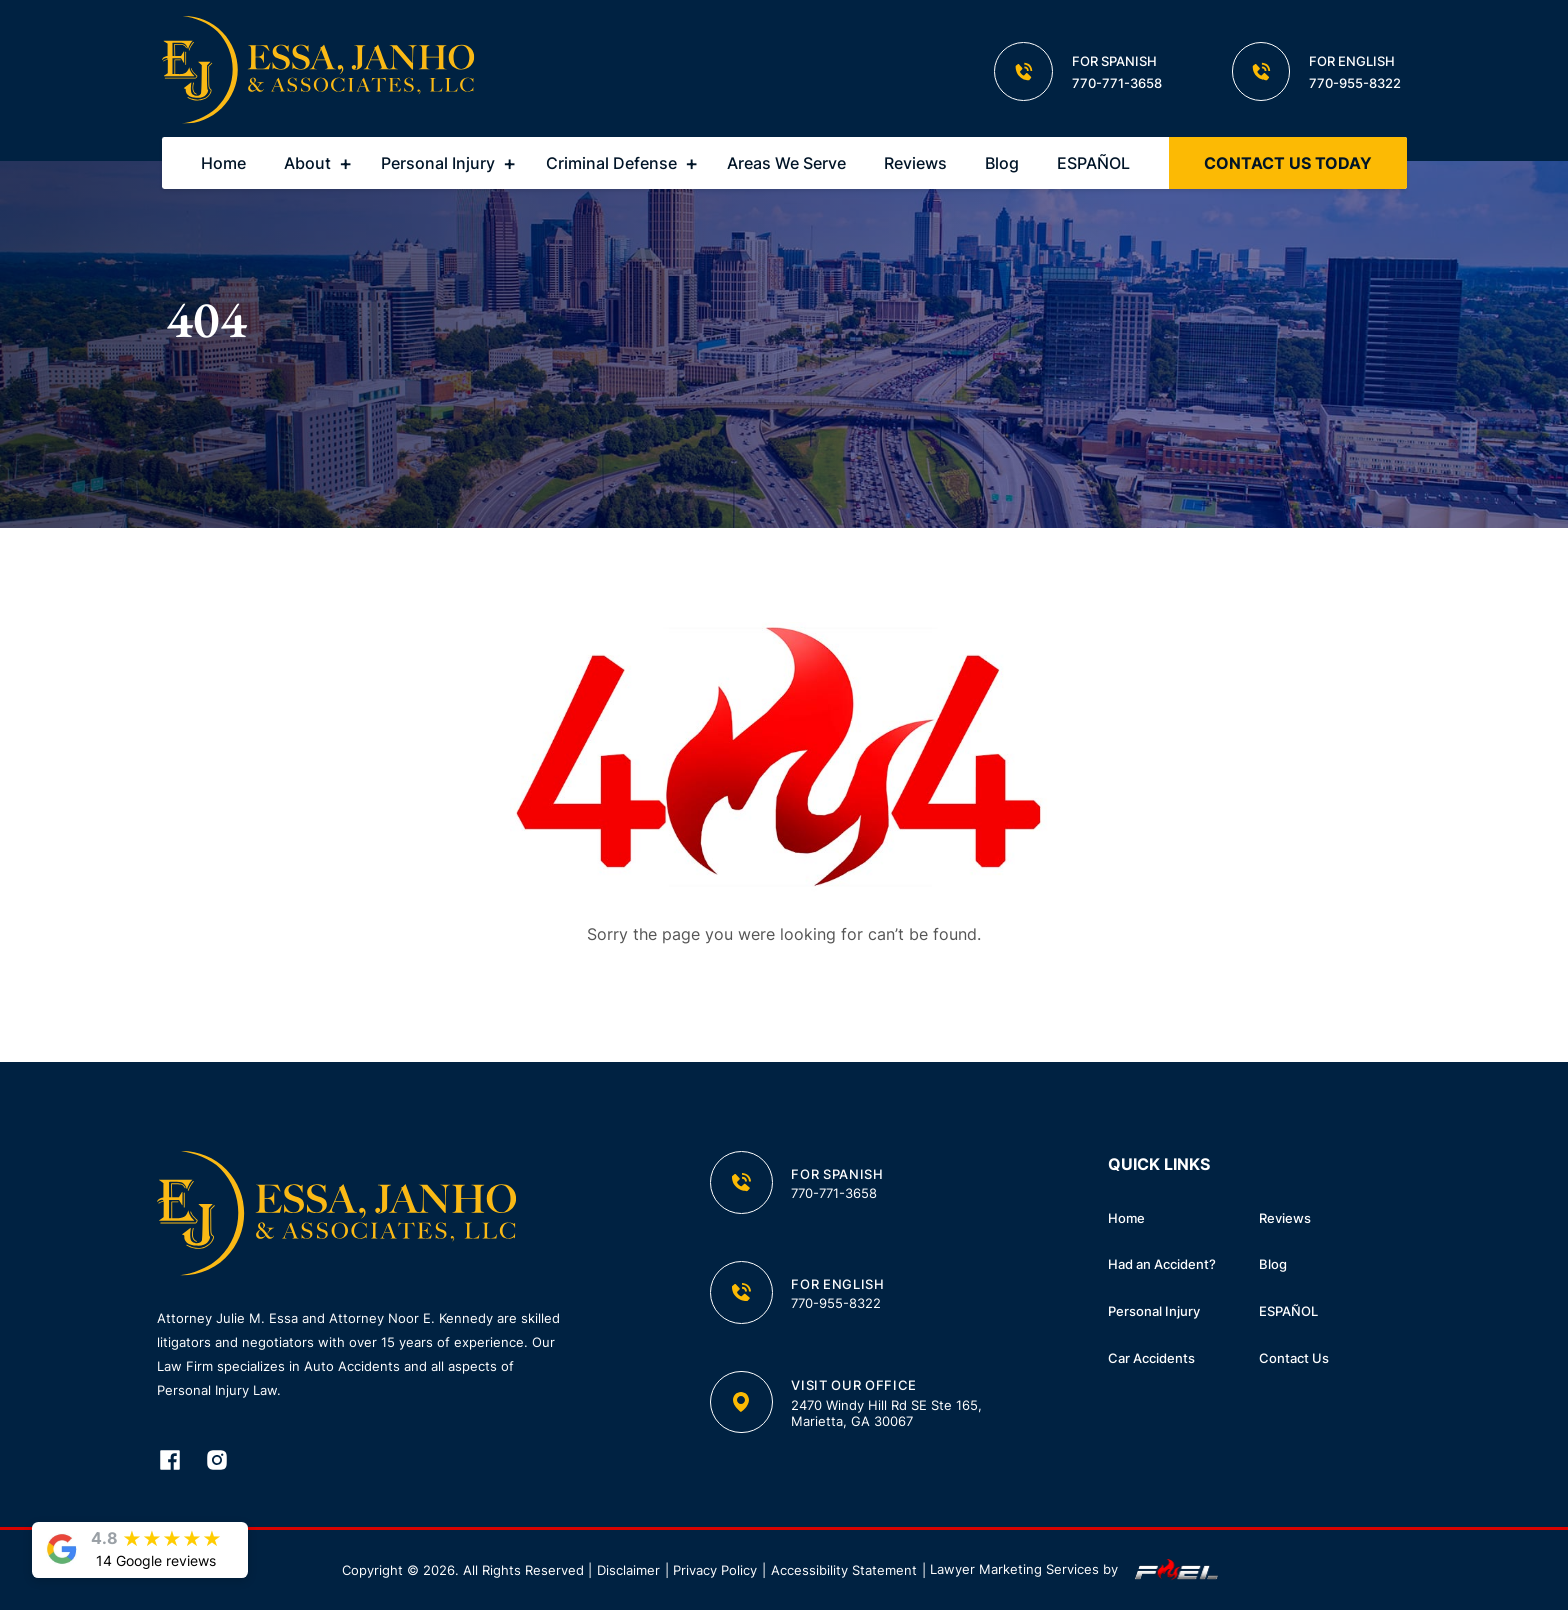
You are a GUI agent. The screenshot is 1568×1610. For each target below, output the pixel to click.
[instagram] (227, 1462)
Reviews (915, 163)
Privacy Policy (715, 1570)
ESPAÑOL (1093, 163)
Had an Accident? (1162, 1264)
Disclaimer (628, 1570)
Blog (1002, 163)
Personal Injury (438, 163)
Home (223, 163)
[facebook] (180, 1462)
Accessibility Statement (844, 1570)
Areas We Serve (786, 163)
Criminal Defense (611, 163)
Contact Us (1294, 1358)
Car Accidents (1151, 1358)
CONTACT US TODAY (1288, 163)
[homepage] (319, 72)
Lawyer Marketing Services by (1078, 1570)
